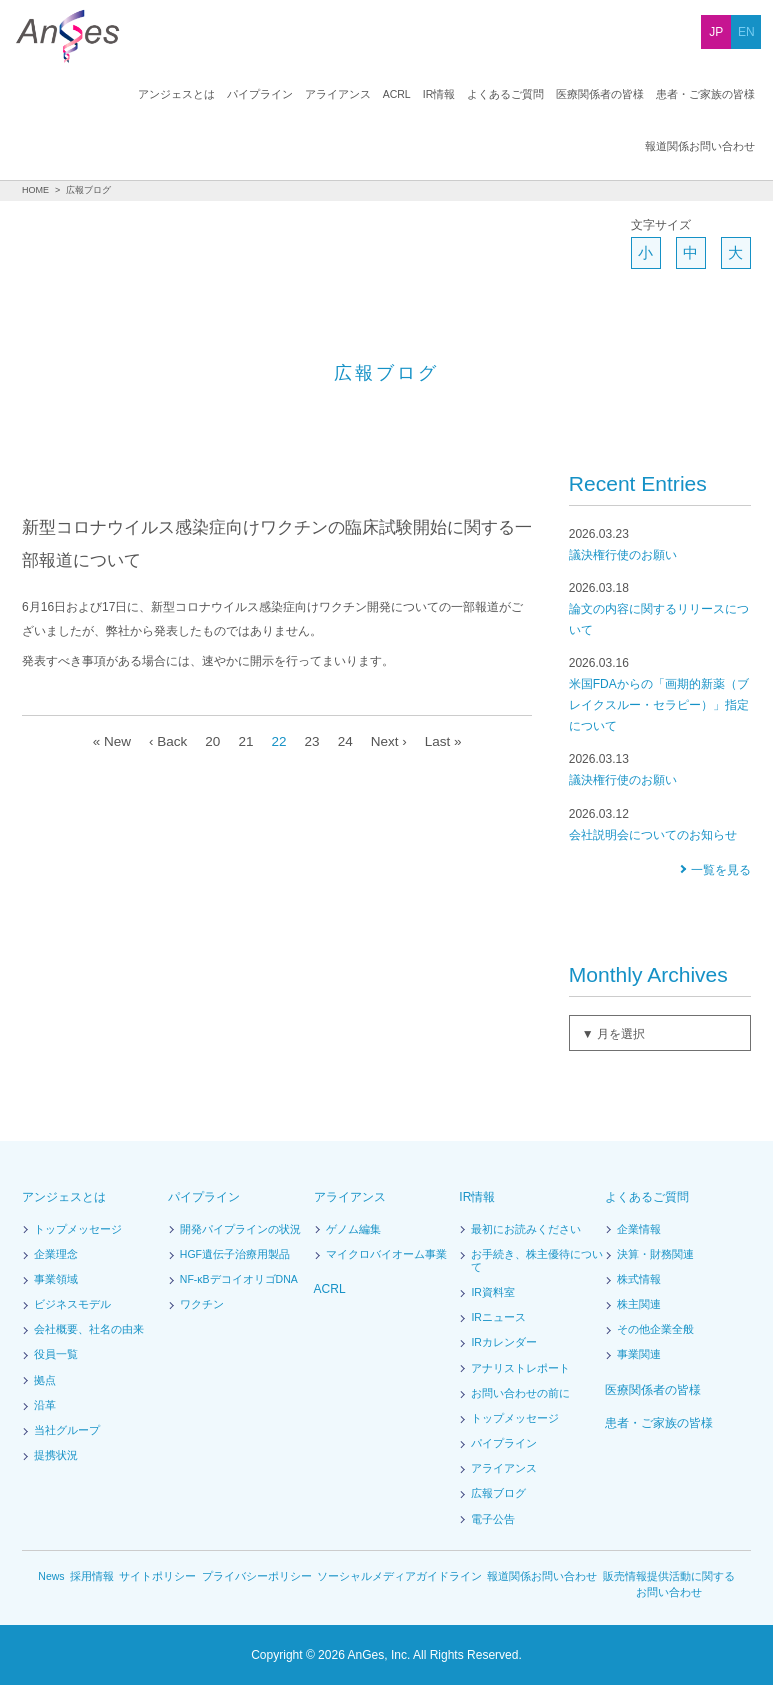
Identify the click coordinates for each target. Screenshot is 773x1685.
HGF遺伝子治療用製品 (235, 1255)
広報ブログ (498, 1494)
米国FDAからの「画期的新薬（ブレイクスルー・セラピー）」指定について (660, 694)
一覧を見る (721, 869)
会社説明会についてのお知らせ (660, 824)
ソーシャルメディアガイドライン (400, 1576)
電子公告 (493, 1520)
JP (716, 32)
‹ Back (163, 741)
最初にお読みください (526, 1230)
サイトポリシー (158, 1576)
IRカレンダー (503, 1343)
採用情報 (93, 1576)
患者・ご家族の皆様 (583, 95)
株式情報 (639, 1280)
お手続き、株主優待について (536, 1261)
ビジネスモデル (72, 1305)
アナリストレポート (520, 1369)
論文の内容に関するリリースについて (660, 608)
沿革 (45, 1406)
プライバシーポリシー (258, 1576)
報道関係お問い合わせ (700, 95)
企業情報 (639, 1230)
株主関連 (639, 1305)
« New (106, 741)
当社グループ (66, 1431)
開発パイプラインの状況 (240, 1230)
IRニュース (497, 1318)
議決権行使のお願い (660, 544)
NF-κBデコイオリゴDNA (238, 1280)
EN (746, 32)
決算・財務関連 (655, 1255)
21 (243, 741)
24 (345, 741)
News (51, 1576)
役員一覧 (56, 1355)
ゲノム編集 (353, 1230)
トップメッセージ (78, 1230)
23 (311, 741)
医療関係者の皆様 (478, 95)
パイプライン (140, 95)
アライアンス (218, 95)
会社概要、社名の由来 (89, 1330)
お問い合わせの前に (520, 1394)
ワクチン (202, 1305)
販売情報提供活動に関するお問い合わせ (669, 1584)
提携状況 (56, 1456)
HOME (35, 190)
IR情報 (317, 95)
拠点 (45, 1381)
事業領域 (56, 1280)
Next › (390, 741)
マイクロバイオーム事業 (386, 1255)
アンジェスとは (56, 95)
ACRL (276, 95)
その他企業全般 (655, 1330)
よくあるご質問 (383, 95)
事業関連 (639, 1355)
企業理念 (56, 1255)
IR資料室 (492, 1293)
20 (209, 741)
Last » (447, 741)
